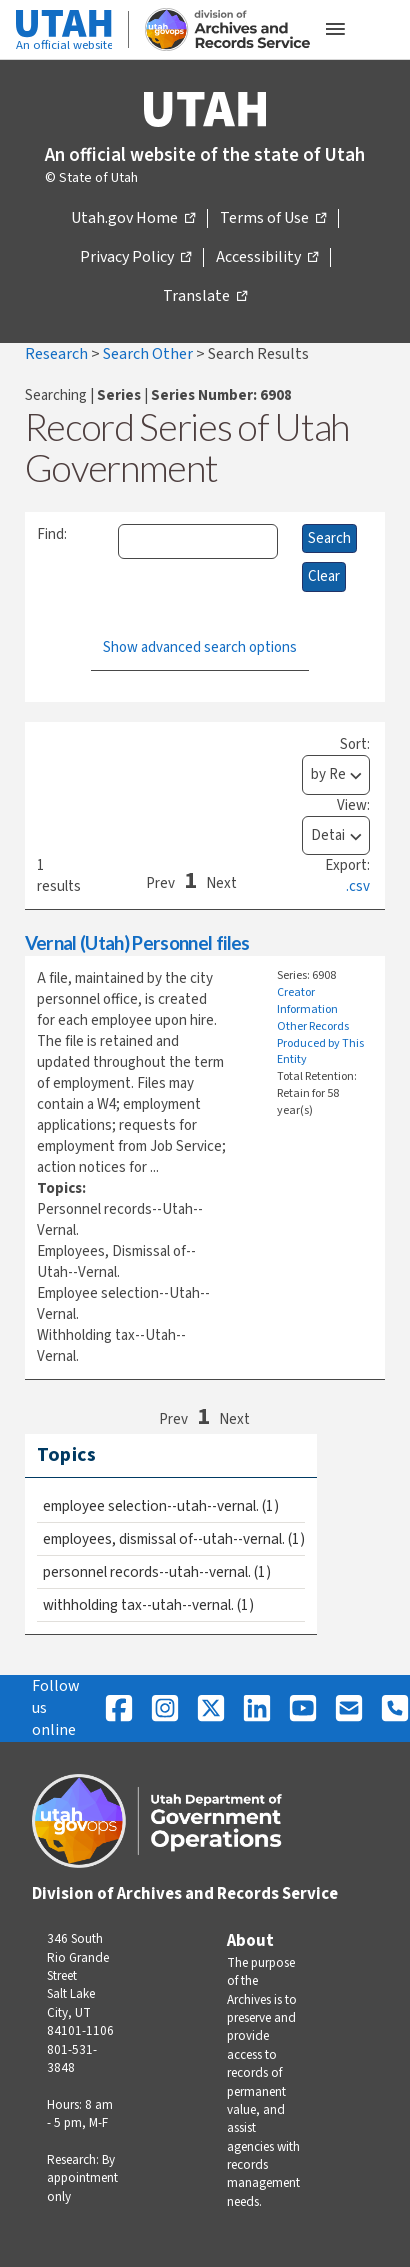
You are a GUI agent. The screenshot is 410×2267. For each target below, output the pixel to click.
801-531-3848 (72, 2059)
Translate (205, 297)
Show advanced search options (200, 647)
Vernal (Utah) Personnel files (137, 942)
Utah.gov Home (133, 219)
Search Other (149, 354)
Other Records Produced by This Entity (320, 1043)
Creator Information (307, 1001)
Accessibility (267, 258)
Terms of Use (273, 219)
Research (58, 354)
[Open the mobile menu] (335, 30)
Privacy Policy (135, 258)
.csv (358, 886)
